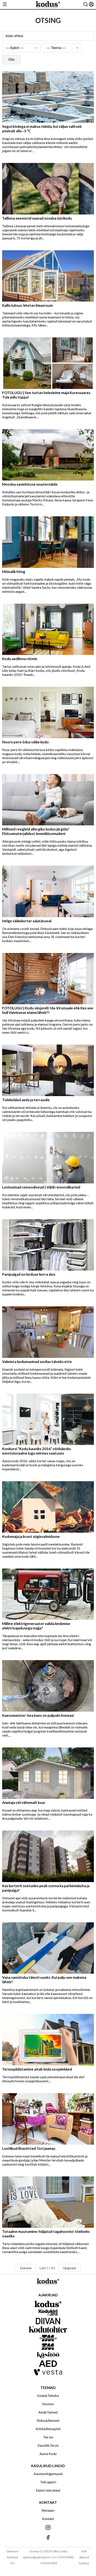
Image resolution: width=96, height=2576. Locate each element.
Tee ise (48, 2437)
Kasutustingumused (48, 2474)
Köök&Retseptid (48, 2429)
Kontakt (48, 2519)
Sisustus (48, 2404)
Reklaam (48, 2510)
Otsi (11, 59)
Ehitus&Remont (48, 2420)
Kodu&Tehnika (48, 2395)
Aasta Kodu (48, 2454)
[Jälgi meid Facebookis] (48, 2538)
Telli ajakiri (48, 2482)
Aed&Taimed (48, 2412)
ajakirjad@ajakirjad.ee (36, 2557)
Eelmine (26, 2268)
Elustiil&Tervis (48, 2445)
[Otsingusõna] (48, 36)
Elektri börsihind (48, 2490)
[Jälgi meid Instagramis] (48, 2528)
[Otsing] (85, 4)
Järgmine (69, 2268)
